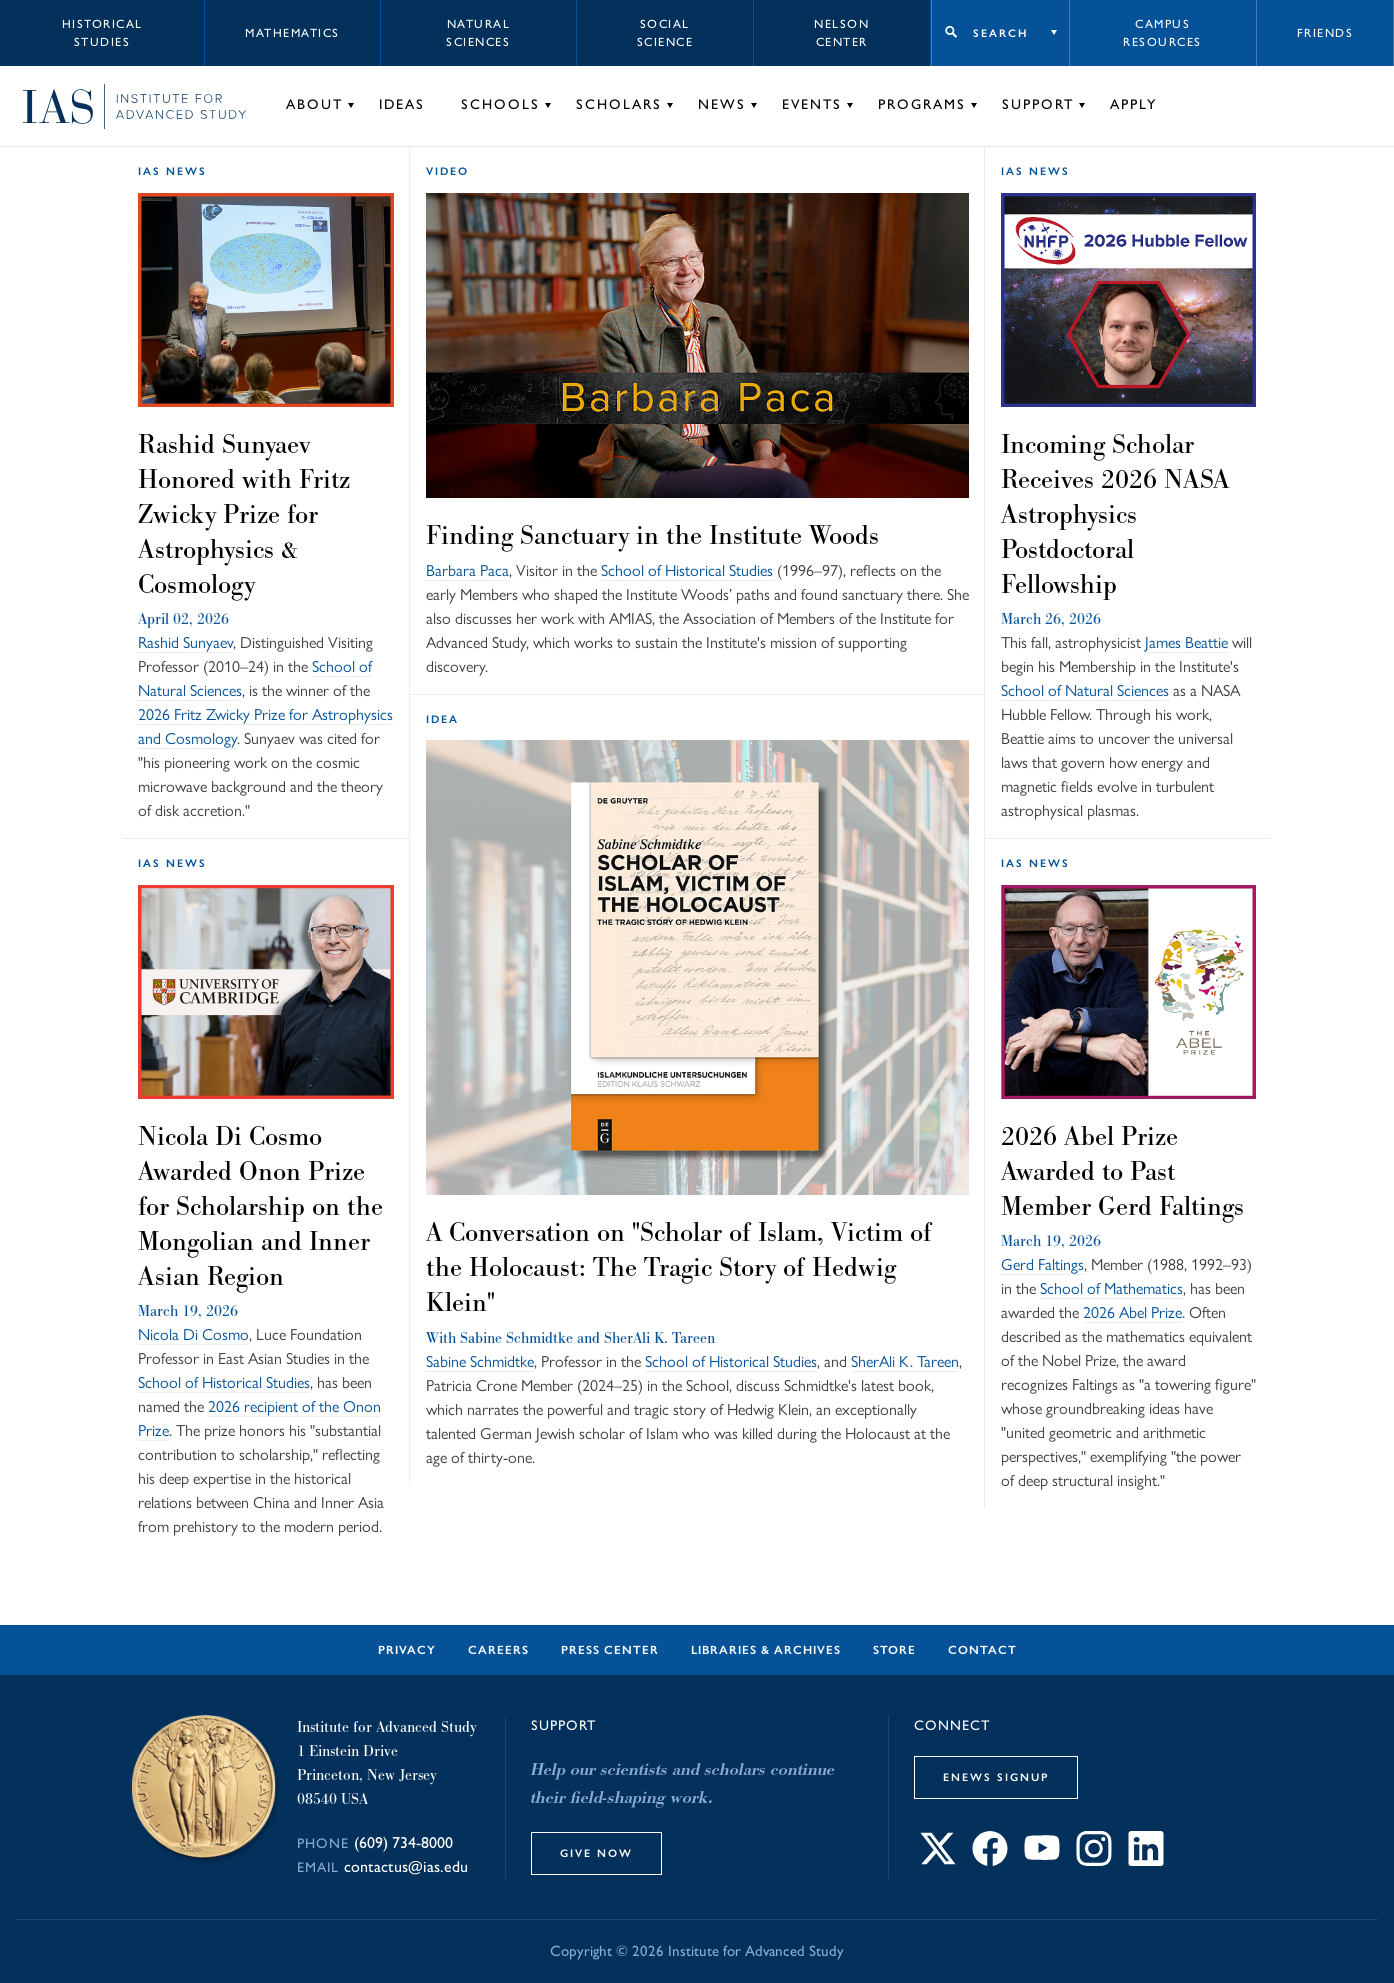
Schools (500, 104)
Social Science (665, 33)
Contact (982, 1650)
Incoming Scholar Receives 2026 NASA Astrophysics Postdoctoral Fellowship (1115, 514)
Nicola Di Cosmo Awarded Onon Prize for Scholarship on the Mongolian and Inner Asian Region (260, 1206)
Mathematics (292, 33)
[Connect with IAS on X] (938, 1860)
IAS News (172, 171)
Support (1038, 104)
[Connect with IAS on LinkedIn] (1146, 1860)
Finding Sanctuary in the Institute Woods (652, 535)
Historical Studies (102, 33)
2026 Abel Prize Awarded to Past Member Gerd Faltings (1122, 1171)
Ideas (402, 104)
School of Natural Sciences (1085, 690)
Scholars (619, 104)
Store (894, 1650)
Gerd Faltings (1042, 1264)
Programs (922, 104)
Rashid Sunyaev (185, 642)
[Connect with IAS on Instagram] (1094, 1860)
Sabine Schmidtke (516, 1337)
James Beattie (1186, 642)
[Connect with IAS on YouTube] (1042, 1860)
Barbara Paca (467, 570)
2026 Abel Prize (1132, 1312)
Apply (1133, 104)
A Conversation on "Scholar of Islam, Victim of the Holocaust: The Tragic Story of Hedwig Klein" (679, 1267)
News (722, 104)
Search (1000, 33)
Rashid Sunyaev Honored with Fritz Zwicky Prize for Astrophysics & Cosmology (244, 514)
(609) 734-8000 (403, 1842)
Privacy (407, 1650)
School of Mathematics (1111, 1288)
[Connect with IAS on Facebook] (990, 1860)
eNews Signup (996, 1777)
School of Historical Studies (687, 570)
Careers (498, 1650)
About (314, 104)
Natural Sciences (478, 33)
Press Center (610, 1650)
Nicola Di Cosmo (193, 1334)
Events (812, 104)
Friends (1325, 33)
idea (442, 719)
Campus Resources (1162, 33)
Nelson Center (841, 33)
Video (447, 171)
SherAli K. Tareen (659, 1337)
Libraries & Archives (766, 1650)
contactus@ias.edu (406, 1866)
